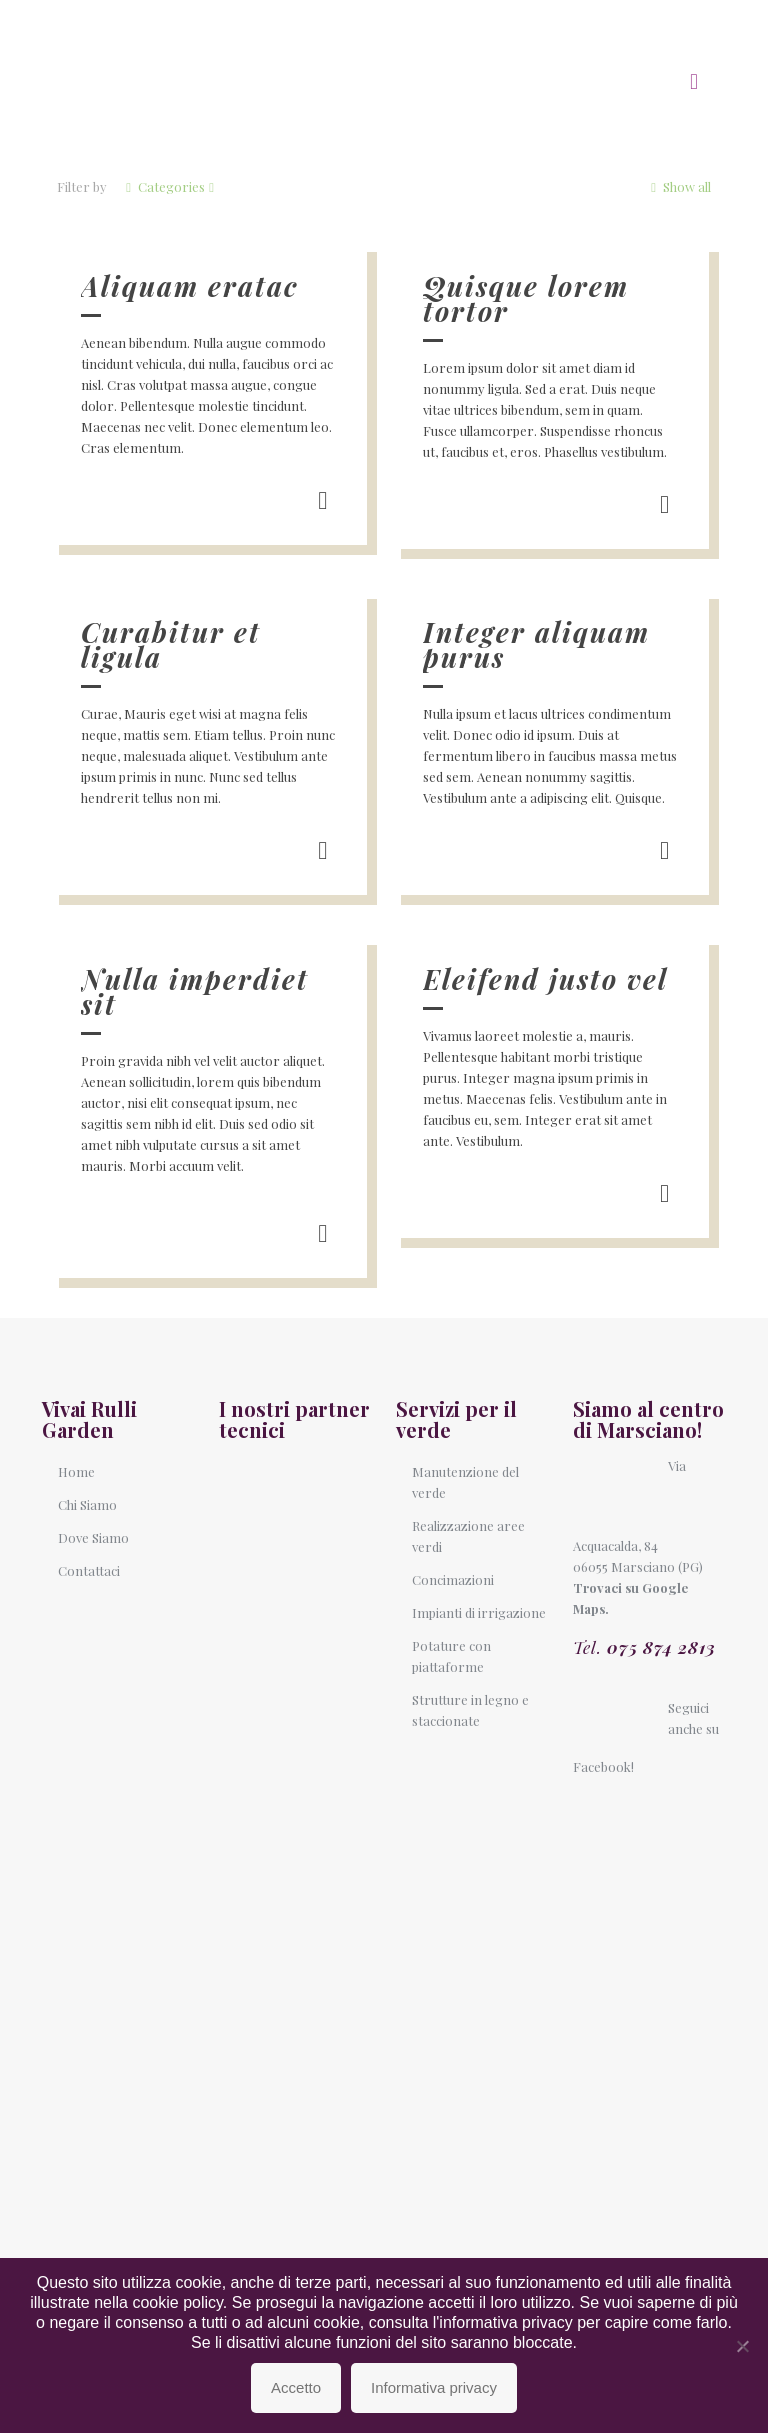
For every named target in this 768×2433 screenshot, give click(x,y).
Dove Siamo (93, 1537)
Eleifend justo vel (545, 979)
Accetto (296, 2387)
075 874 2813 (661, 1647)
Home (76, 1471)
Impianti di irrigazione (479, 1612)
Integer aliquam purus (536, 644)
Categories (170, 186)
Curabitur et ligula (171, 644)
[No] (743, 2346)
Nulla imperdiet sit (195, 991)
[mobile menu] (694, 80)
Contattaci (89, 1570)
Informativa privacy (434, 2387)
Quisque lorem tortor (526, 298)
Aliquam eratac (190, 286)
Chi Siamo (87, 1504)
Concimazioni (453, 1579)
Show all (679, 186)
